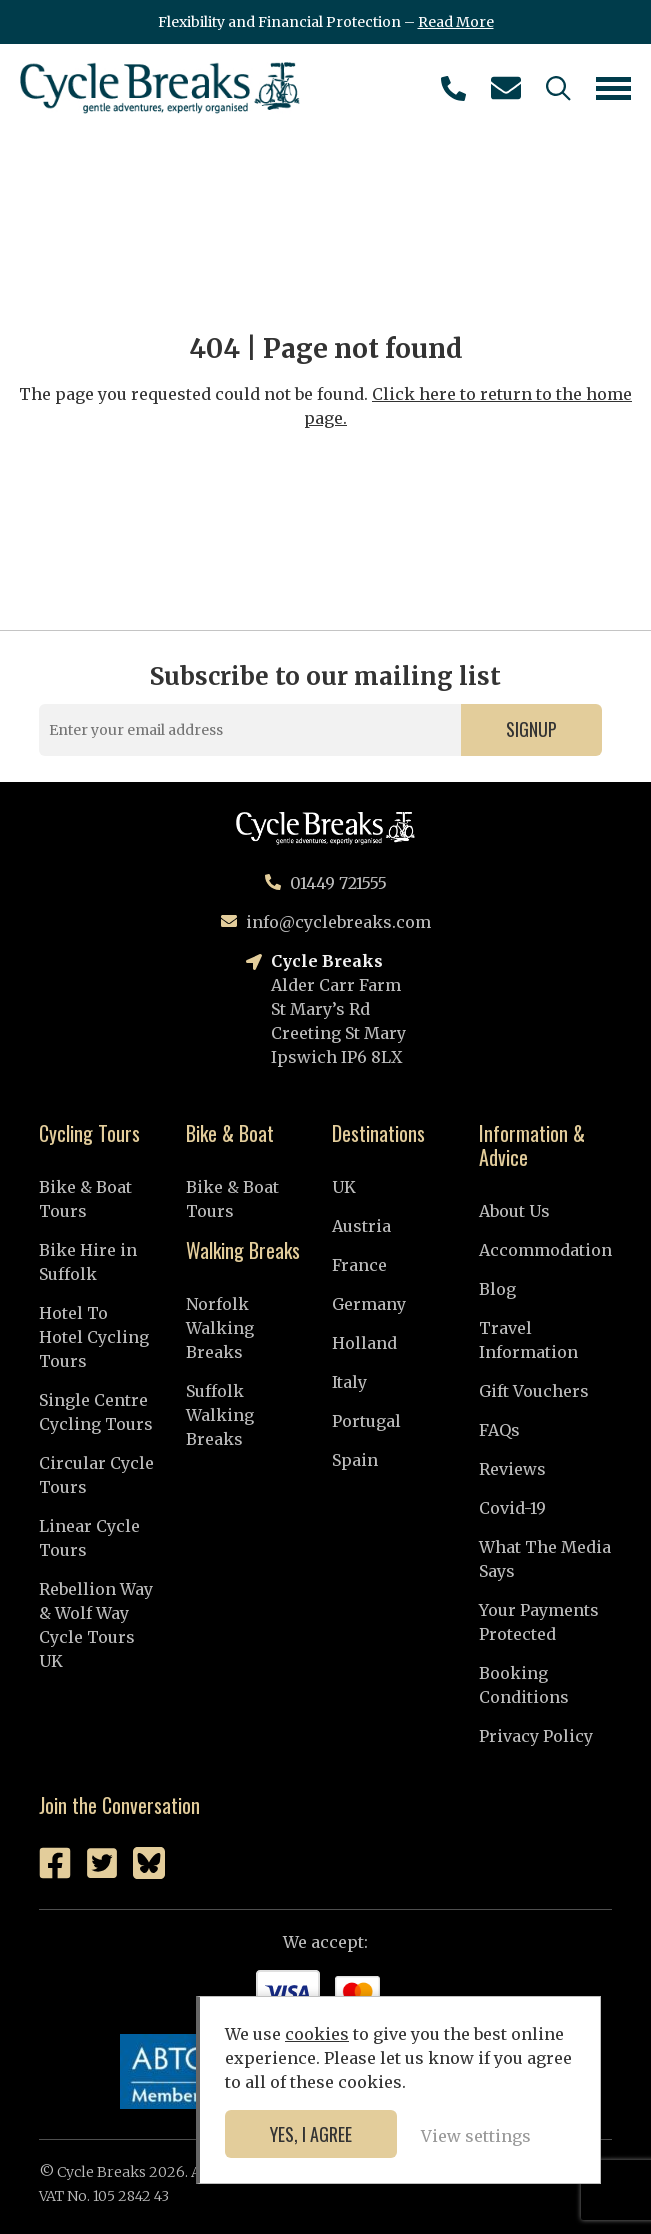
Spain (355, 1460)
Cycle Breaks (160, 88)
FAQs (499, 1430)
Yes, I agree (311, 2134)
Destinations (378, 1133)
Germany (369, 1304)
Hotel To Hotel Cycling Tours (94, 1337)
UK (344, 1187)
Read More (456, 22)
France (359, 1265)
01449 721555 (453, 88)
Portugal (366, 1421)
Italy (349, 1382)
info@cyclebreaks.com (506, 88)
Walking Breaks (243, 1250)
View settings (476, 2136)
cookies (317, 2034)
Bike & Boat (230, 1133)
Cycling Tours (89, 1133)
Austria (361, 1226)
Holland (364, 1343)
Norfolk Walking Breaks (220, 1328)
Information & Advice (532, 1145)
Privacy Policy (536, 1736)
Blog (497, 1289)
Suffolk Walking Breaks (220, 1415)
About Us (514, 1211)
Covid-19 (512, 1508)
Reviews (512, 1469)
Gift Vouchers (534, 1391)
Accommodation (545, 1250)
